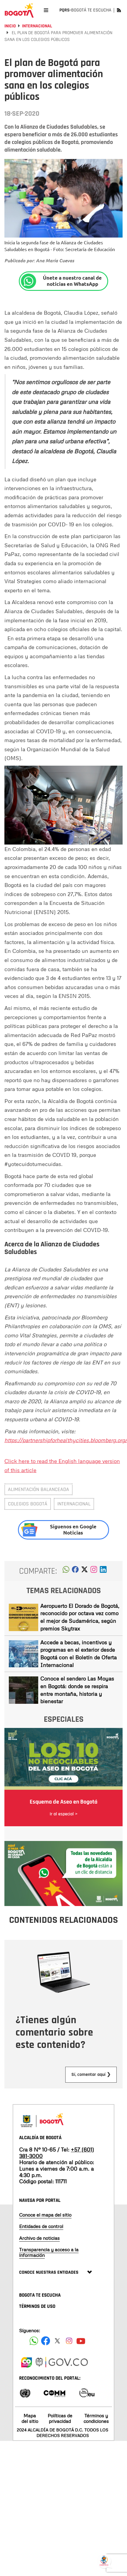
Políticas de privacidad (60, 2418)
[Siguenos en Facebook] (33, 2340)
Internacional (37, 26)
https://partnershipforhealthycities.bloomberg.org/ (65, 1440)
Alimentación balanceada (38, 1489)
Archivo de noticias (39, 2238)
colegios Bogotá (27, 1503)
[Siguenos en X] (57, 2340)
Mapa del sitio (29, 2418)
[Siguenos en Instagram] (69, 2340)
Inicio (10, 26)
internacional (74, 1503)
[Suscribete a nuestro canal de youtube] (80, 2340)
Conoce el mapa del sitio (45, 2215)
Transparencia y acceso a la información (48, 2252)
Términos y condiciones (96, 2418)
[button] (66, 1571)
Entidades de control (41, 2226)
